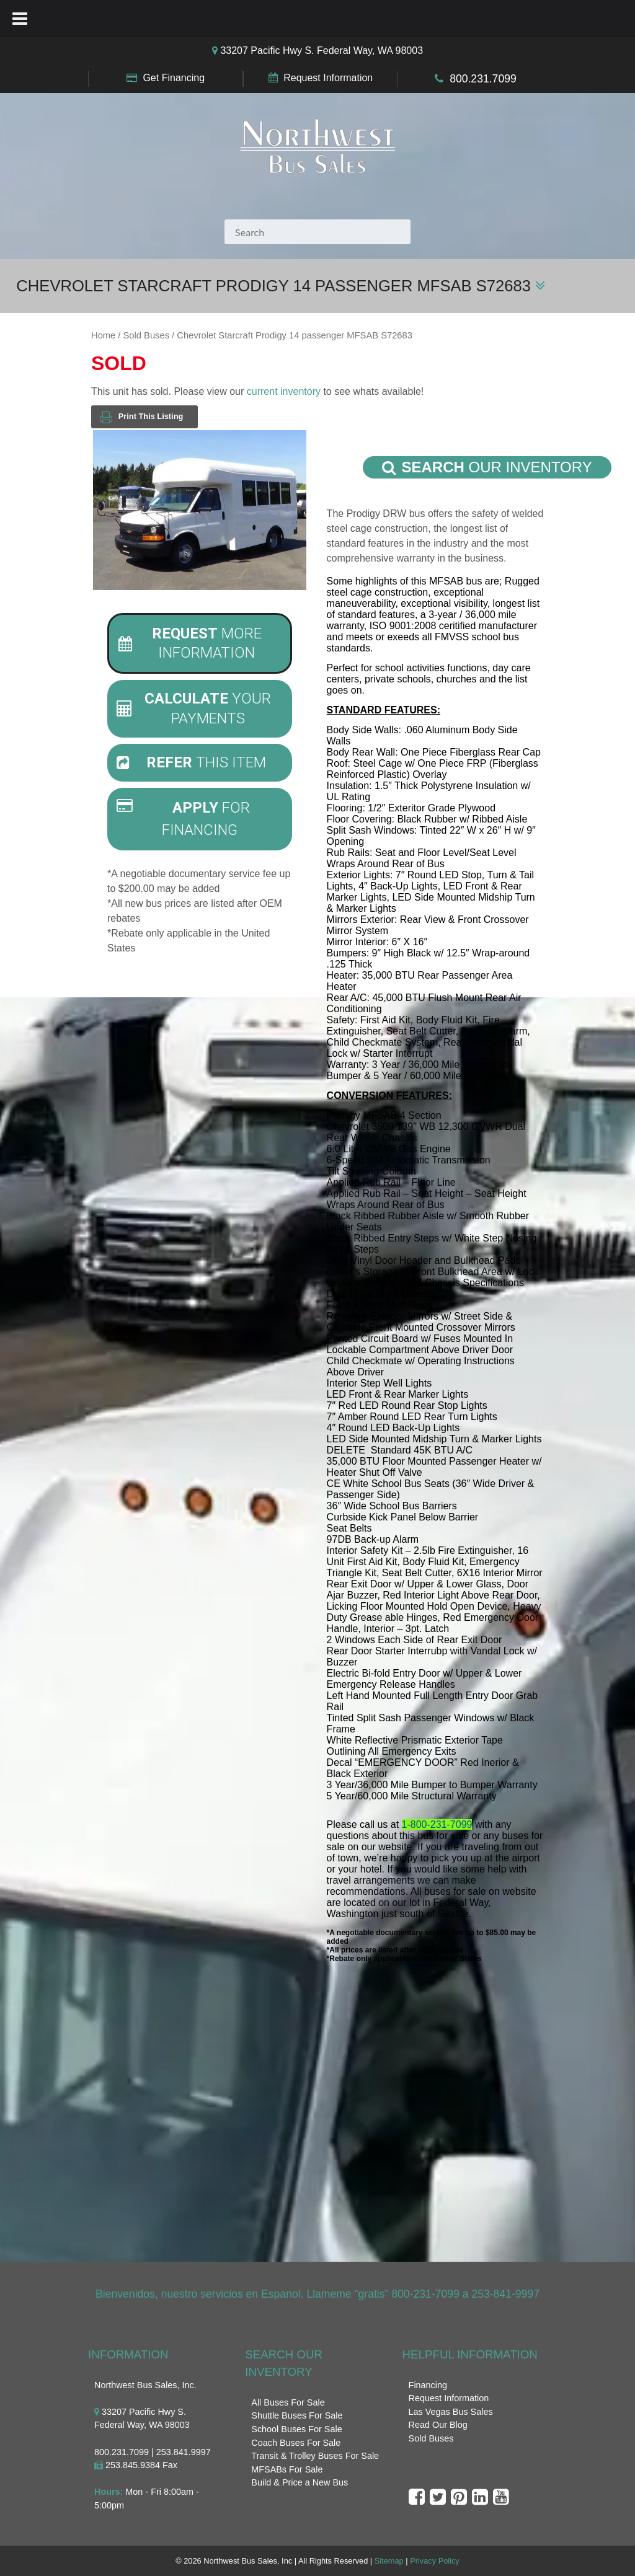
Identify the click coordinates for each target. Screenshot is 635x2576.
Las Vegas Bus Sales (451, 2412)
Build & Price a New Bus (299, 2482)
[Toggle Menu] (20, 18)
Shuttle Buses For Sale (296, 2415)
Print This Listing (141, 416)
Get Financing (174, 78)
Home (103, 335)
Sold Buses (146, 335)
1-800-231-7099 (437, 1824)
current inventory (284, 391)
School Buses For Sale (296, 2429)
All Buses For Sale (287, 2402)
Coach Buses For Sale (295, 2443)
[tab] (199, 643)
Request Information (328, 78)
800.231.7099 (483, 79)
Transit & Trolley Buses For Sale (315, 2456)
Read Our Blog (438, 2425)
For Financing (183, 818)
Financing (428, 2385)
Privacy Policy (435, 2560)
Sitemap (389, 2560)
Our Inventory (487, 467)
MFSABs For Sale (286, 2469)
